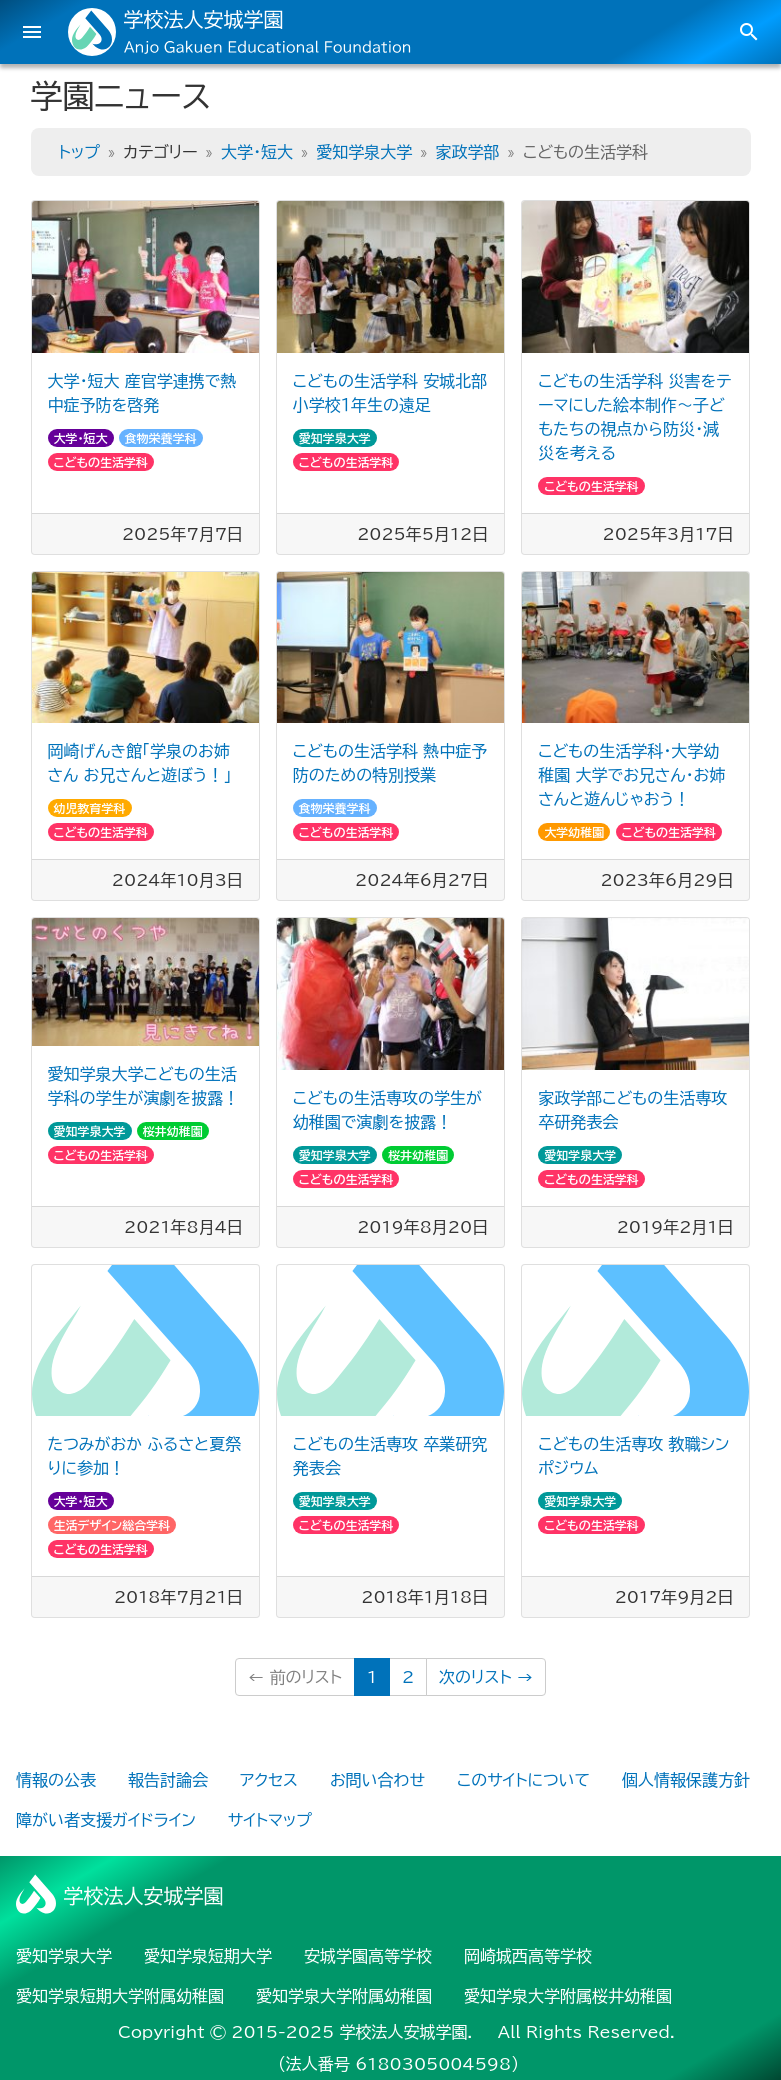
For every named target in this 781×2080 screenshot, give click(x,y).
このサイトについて (523, 1780)
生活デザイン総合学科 (112, 1525)
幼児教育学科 (90, 808)
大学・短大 (257, 152)
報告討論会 (168, 1780)
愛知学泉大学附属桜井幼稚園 (568, 1996)
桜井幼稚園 (173, 1131)
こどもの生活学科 (101, 462)
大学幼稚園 (574, 832)
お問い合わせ (377, 1780)
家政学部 (468, 152)
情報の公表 (56, 1780)
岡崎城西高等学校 (528, 1956)
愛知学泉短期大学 (208, 1956)
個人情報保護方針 (686, 1780)
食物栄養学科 (161, 438)
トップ (79, 152)
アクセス (269, 1780)
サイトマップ (270, 1820)
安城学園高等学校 (368, 1956)
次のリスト (486, 1677)
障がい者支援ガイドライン (106, 1820)
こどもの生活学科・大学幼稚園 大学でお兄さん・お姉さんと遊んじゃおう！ (631, 775)
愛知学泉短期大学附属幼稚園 (120, 1996)
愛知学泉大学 (364, 152)
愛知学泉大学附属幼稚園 (344, 1996)
